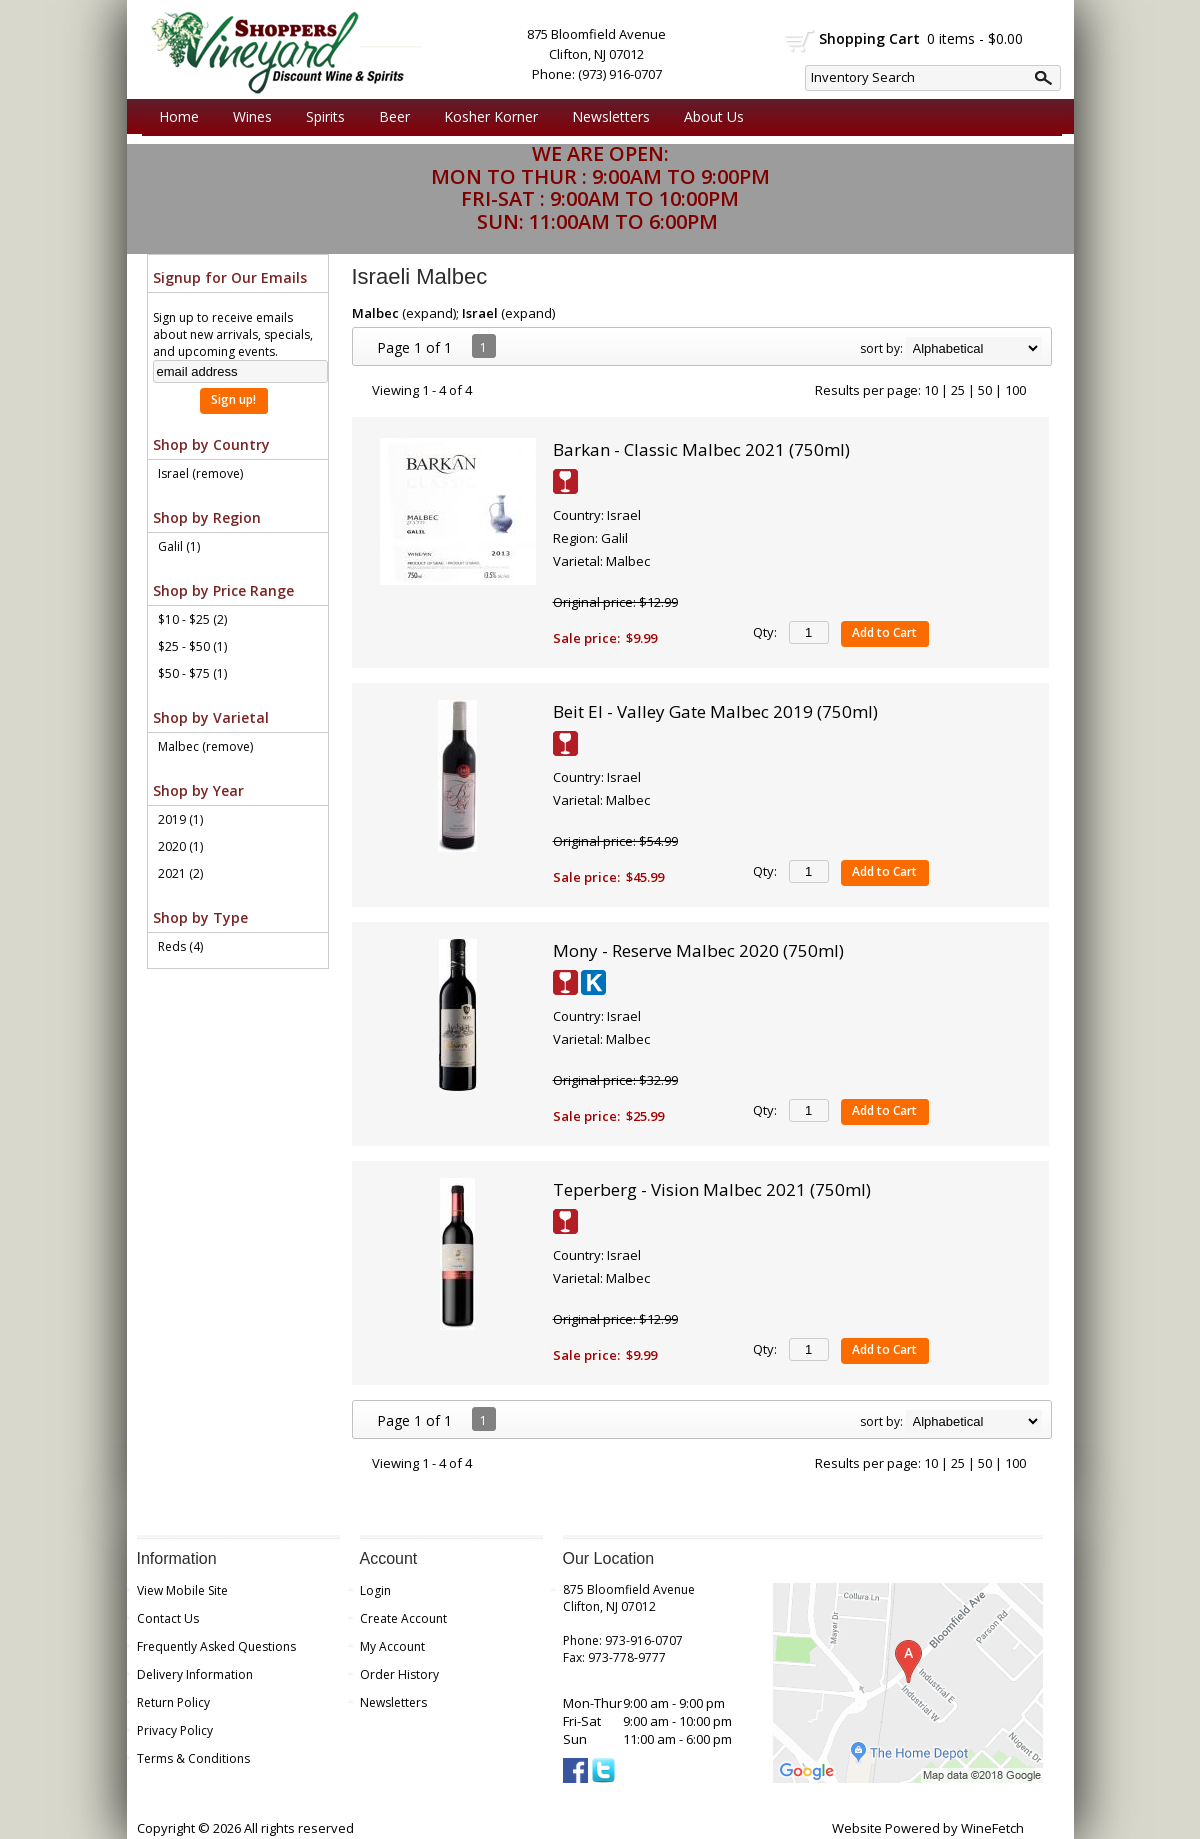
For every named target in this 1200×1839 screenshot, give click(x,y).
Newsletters (611, 116)
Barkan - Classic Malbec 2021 (701, 449)
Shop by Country (211, 444)
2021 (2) (180, 873)
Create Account (403, 1618)
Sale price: (586, 638)
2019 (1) (180, 819)
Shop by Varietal (211, 717)
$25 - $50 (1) (192, 646)
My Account (392, 1646)
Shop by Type (200, 917)
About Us (709, 117)
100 (1015, 390)
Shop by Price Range (223, 590)
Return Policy (173, 1702)
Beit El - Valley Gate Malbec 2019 (715, 711)
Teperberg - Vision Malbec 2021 (712, 1189)
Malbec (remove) (205, 746)
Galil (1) (179, 546)
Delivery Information (195, 1674)
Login (375, 1590)
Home (179, 116)
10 (931, 390)
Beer (389, 117)
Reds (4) (180, 946)
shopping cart (800, 41)
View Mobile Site (182, 1590)
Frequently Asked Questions (216, 1646)
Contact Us (168, 1618)
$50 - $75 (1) (192, 673)
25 (958, 390)
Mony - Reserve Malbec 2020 (698, 950)
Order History (399, 1674)
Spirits (320, 117)
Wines (247, 117)
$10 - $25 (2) (192, 619)
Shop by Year (198, 790)
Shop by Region (207, 517)
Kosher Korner (486, 117)
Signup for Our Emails (230, 277)
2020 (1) (180, 846)
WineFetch (992, 1828)
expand (429, 313)
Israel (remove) (200, 473)
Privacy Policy (175, 1730)
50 (985, 390)
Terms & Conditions (193, 1758)
